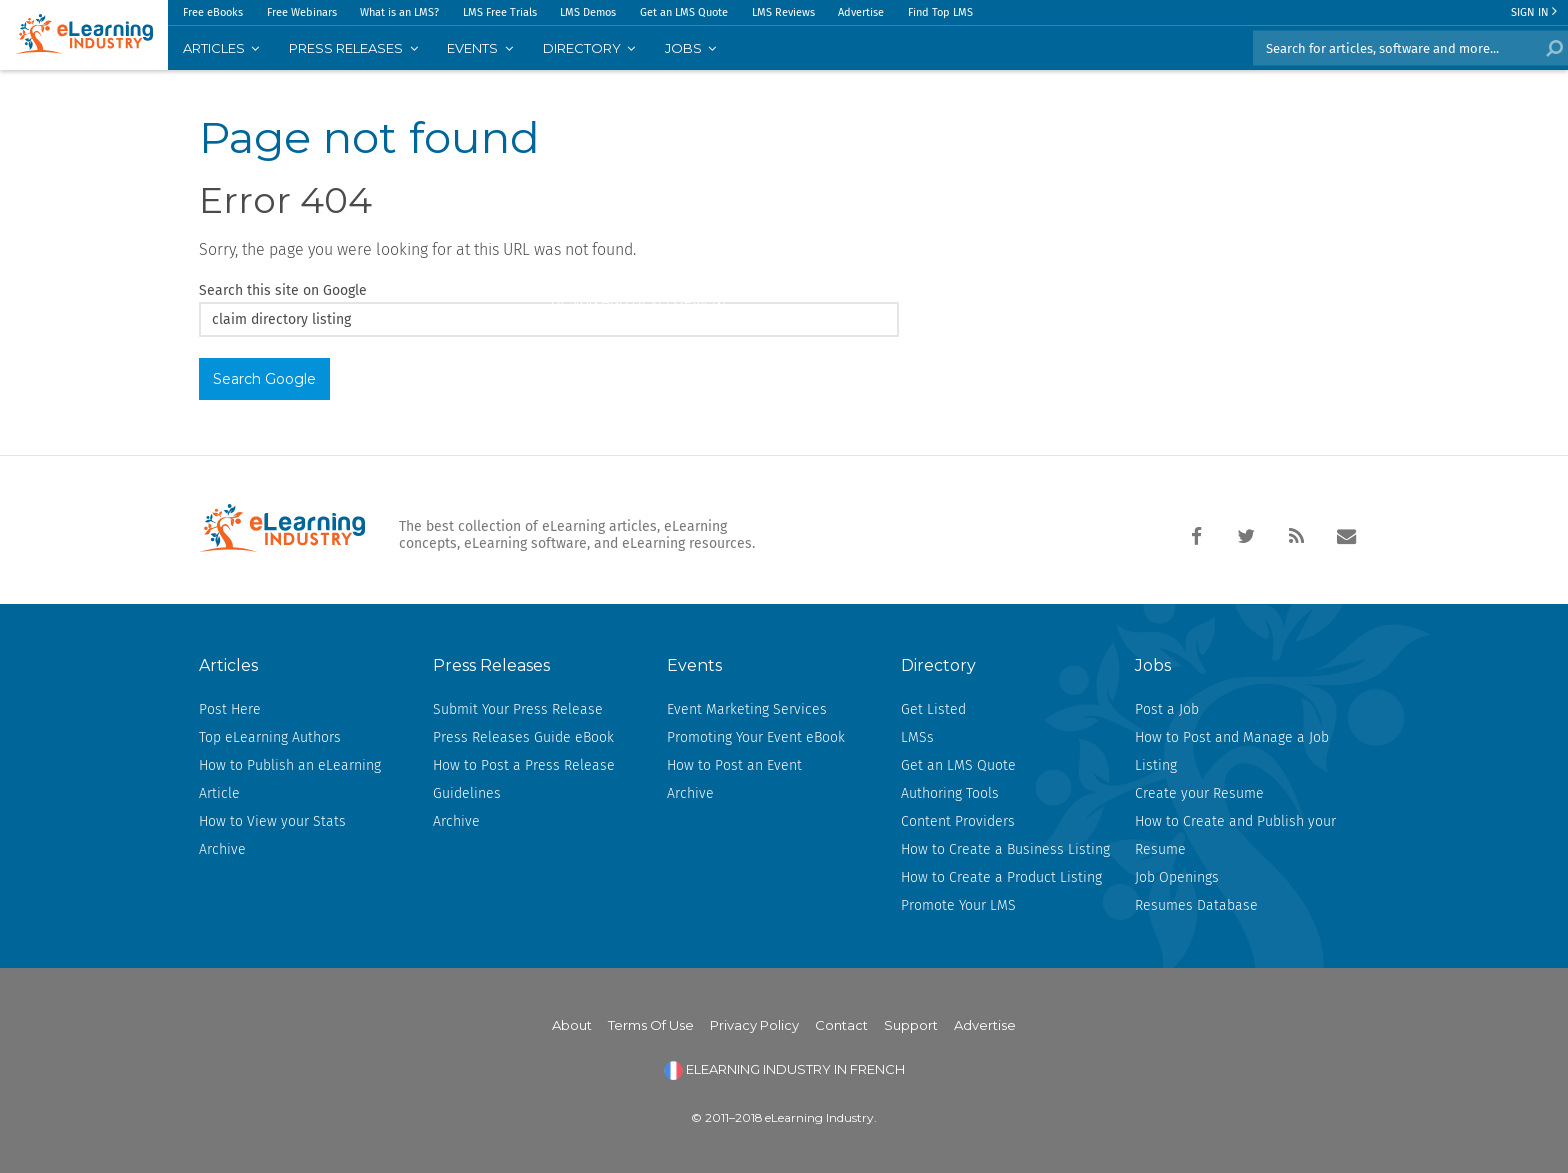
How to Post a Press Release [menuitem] (524, 765)
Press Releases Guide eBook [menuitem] (523, 737)
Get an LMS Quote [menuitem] (684, 12)
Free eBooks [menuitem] (213, 12)
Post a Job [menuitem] (1167, 709)
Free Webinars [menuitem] (302, 12)
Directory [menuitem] (582, 48)
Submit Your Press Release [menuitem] (518, 709)
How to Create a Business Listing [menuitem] (1005, 849)
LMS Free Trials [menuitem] (500, 12)
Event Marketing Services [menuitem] (747, 709)
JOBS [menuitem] (683, 48)
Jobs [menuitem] (1153, 665)
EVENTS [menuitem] (472, 48)
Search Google (264, 379)
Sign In (1534, 12)
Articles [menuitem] (214, 48)
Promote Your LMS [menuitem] (958, 905)
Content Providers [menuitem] (958, 821)
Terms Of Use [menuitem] (651, 1025)
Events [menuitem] (694, 665)
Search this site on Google (283, 290)
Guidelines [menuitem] (467, 793)
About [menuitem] (572, 1025)
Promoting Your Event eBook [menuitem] (756, 737)
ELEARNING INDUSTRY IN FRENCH (784, 1069)
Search (1551, 48)
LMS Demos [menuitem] (588, 12)
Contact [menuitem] (841, 1025)
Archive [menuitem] (222, 849)
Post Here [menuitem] (230, 709)
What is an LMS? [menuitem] (399, 12)
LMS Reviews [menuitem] (783, 12)
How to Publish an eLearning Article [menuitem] (290, 779)
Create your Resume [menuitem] (1199, 793)
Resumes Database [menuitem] (1196, 905)
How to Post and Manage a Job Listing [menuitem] (1232, 751)
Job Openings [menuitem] (1177, 877)
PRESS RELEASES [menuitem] (346, 48)
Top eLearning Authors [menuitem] (270, 737)
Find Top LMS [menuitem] (940, 12)
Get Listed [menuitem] (933, 709)
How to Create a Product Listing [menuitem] (1001, 877)
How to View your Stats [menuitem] (272, 821)
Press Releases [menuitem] (491, 665)
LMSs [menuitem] (917, 737)
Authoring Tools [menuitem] (950, 793)
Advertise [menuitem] (861, 12)
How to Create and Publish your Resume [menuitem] (1235, 835)
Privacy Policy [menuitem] (754, 1025)
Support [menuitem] (911, 1025)
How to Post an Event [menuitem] (734, 765)
